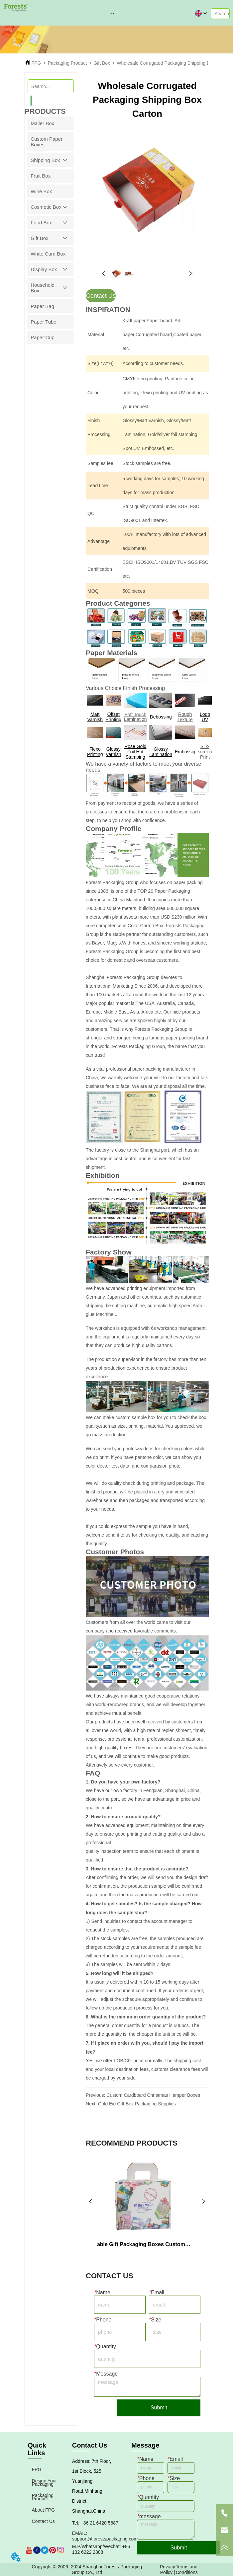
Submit (159, 2407)
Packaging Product (67, 63)
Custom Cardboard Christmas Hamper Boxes (153, 2095)
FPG (36, 63)
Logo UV (205, 717)
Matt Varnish (95, 717)
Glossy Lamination (160, 751)
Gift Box (101, 63)
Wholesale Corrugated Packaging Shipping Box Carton (173, 63)
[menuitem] (111, 13)
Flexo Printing (95, 751)
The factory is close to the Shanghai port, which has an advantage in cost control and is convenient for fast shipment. (142, 1158)
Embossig (185, 751)
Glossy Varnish (113, 751)
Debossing (161, 717)
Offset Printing (113, 717)
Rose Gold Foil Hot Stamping (135, 752)
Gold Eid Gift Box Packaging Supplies (137, 2103)
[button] (112, 13)
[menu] (111, 13)
